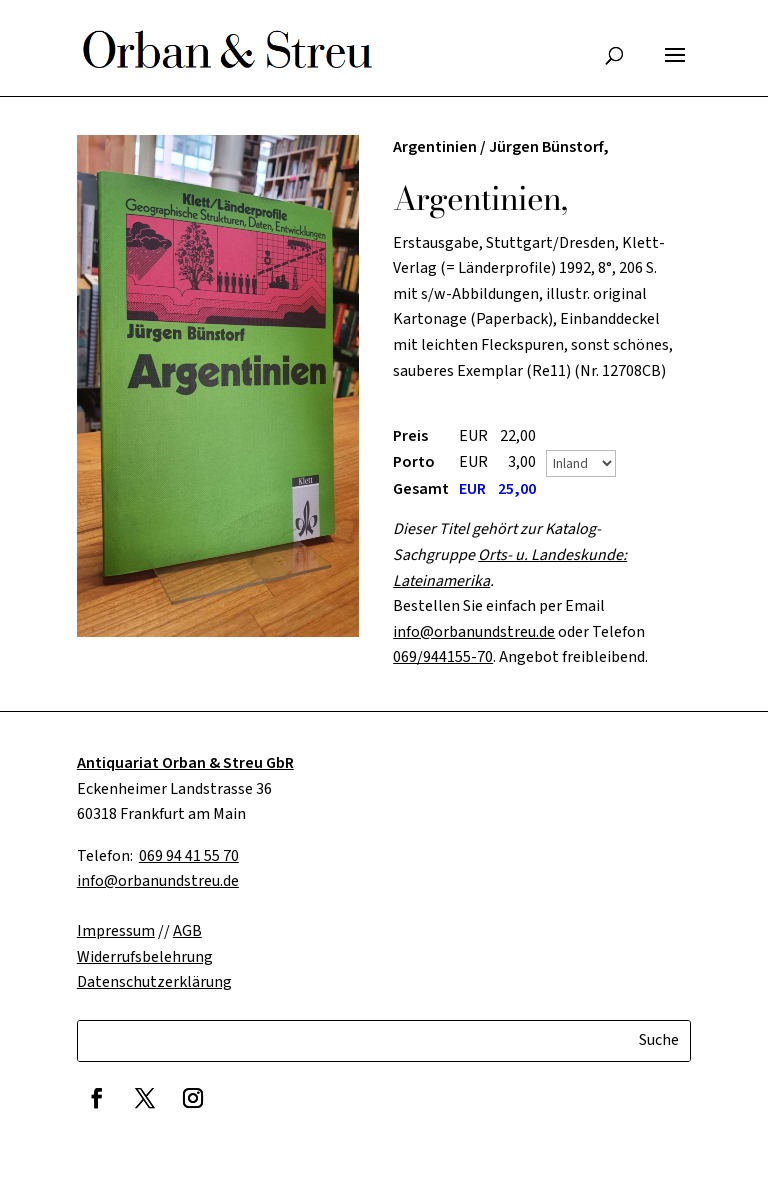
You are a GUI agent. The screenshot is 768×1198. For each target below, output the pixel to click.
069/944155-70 (443, 657)
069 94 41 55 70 (189, 856)
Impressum (116, 931)
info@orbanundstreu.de (474, 632)
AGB (187, 931)
